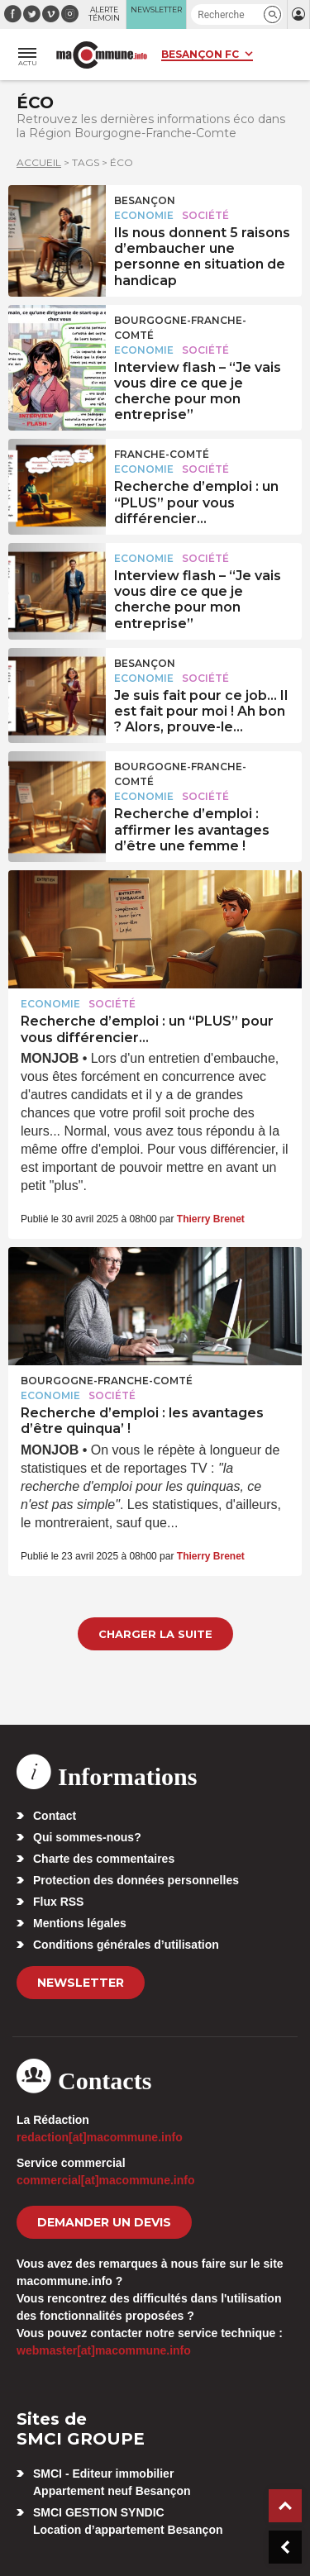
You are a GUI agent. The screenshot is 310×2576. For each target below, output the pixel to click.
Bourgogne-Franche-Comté (180, 327)
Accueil (39, 162)
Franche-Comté (161, 454)
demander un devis (104, 2222)
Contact (54, 1815)
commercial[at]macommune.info (106, 2180)
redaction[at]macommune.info (100, 2137)
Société (205, 215)
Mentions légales (79, 1923)
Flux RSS (58, 1901)
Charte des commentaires (103, 1858)
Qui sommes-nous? (87, 1837)
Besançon (144, 200)
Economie (144, 215)
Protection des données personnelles (136, 1880)
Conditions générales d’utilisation (126, 1944)
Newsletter (80, 1982)
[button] (272, 14)
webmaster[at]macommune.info (104, 2350)
